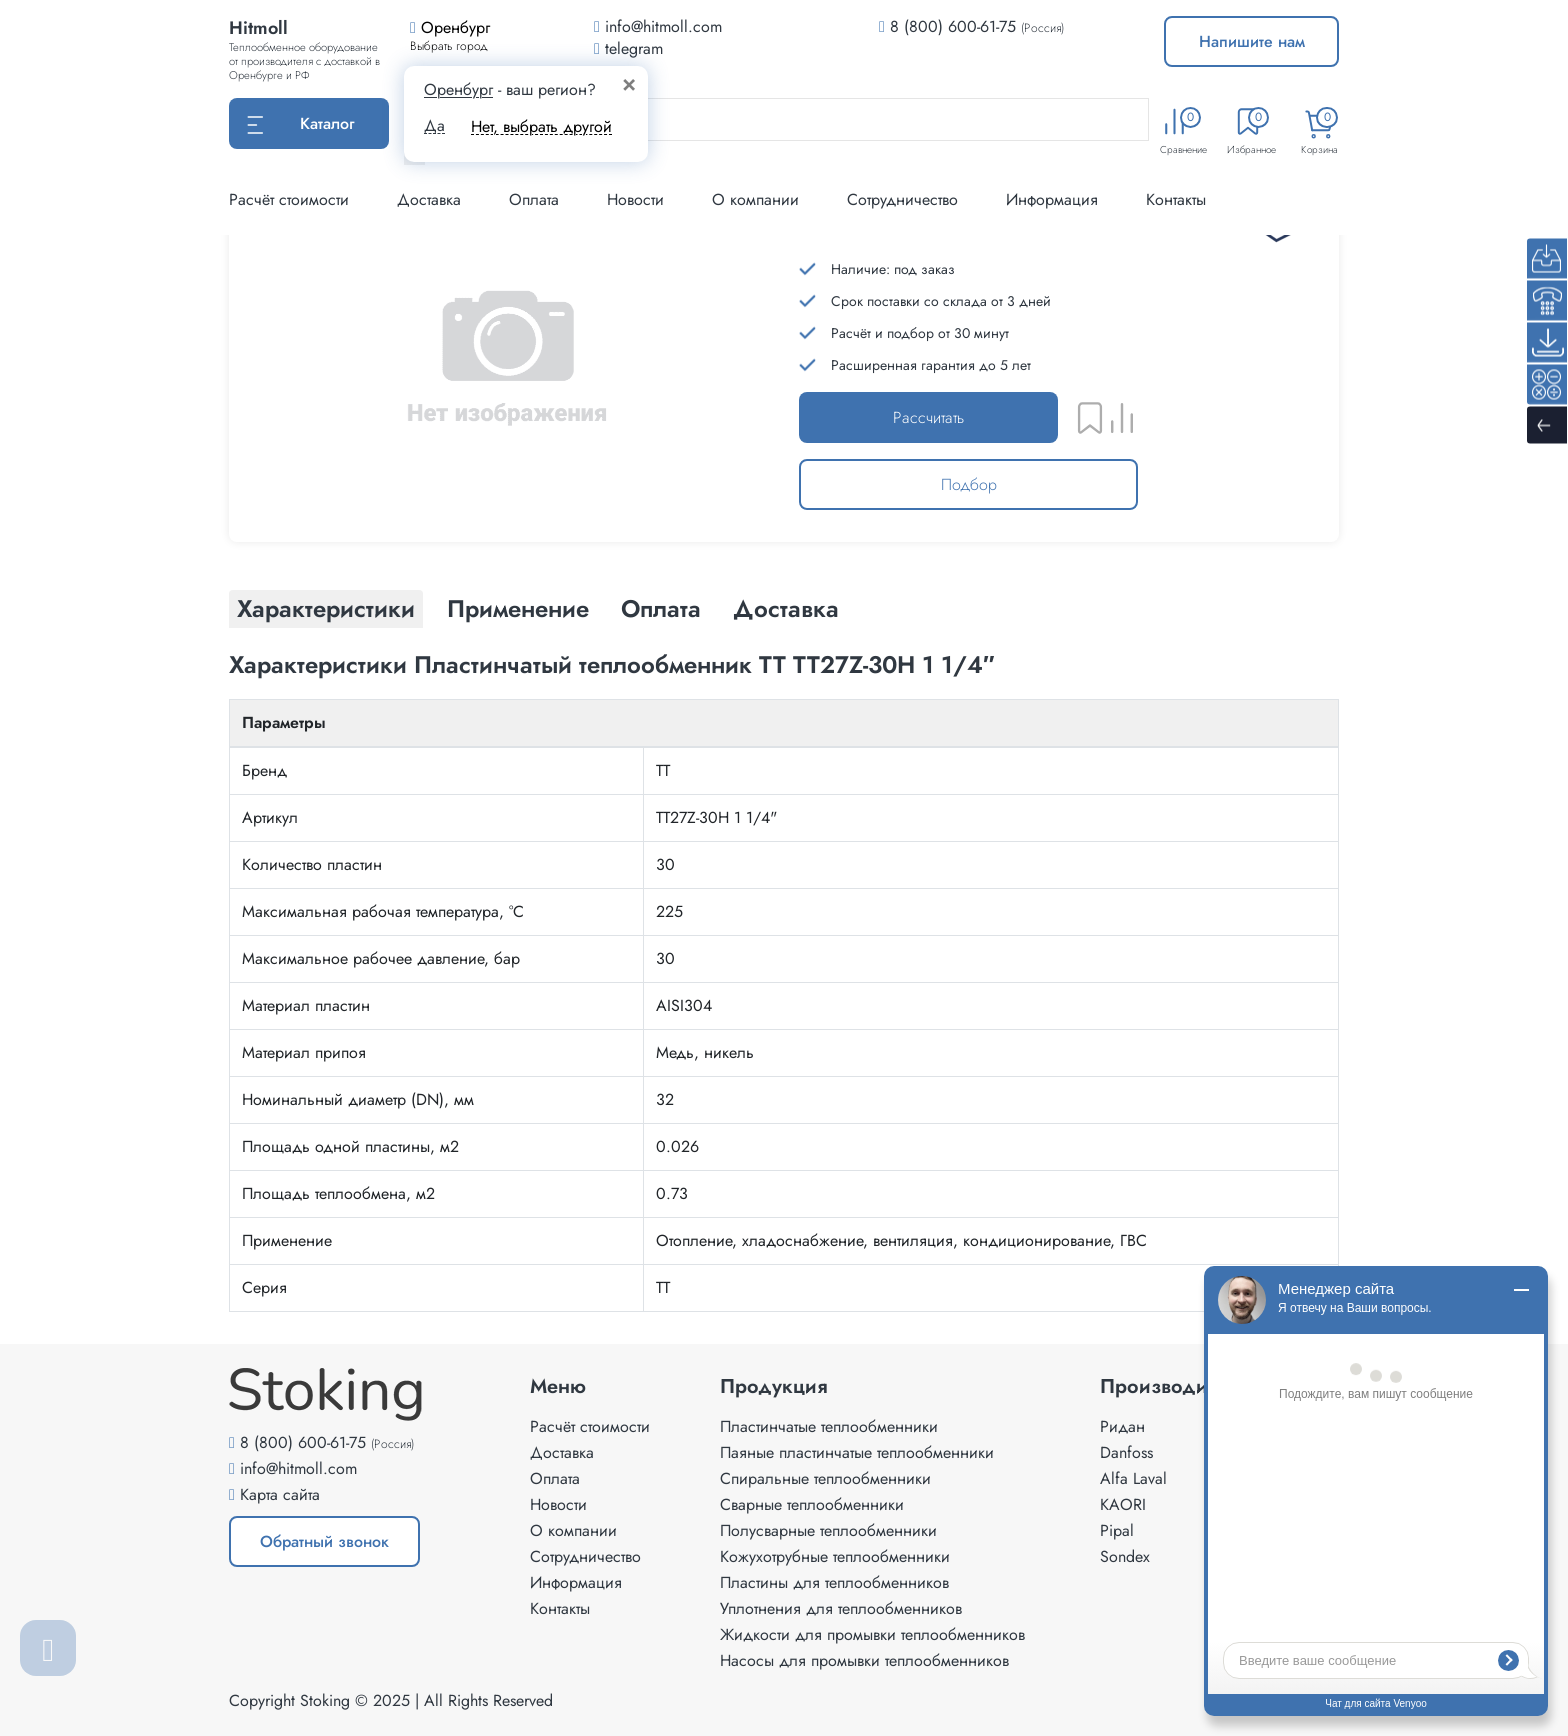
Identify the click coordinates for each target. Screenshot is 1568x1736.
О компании (755, 199)
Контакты (1176, 199)
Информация (1052, 199)
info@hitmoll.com (298, 1468)
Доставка (429, 199)
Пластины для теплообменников (834, 1582)
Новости (635, 199)
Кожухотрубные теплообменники (835, 1556)
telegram (628, 48)
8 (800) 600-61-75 (953, 26)
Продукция (774, 1387)
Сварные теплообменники (812, 1504)
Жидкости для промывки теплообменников (872, 1634)
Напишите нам (1252, 41)
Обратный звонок (324, 1541)
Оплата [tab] (661, 608)
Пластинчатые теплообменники (829, 1426)
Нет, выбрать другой (541, 126)
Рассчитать (928, 417)
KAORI (1123, 1504)
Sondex (1125, 1556)
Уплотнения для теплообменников (841, 1608)
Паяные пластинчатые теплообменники (857, 1452)
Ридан (1122, 1426)
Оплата (534, 199)
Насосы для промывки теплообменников (864, 1660)
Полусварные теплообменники (828, 1530)
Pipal (1117, 1530)
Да (434, 126)
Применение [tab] (518, 608)
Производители (1174, 1387)
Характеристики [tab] (326, 608)
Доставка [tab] (786, 608)
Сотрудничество (902, 199)
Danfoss (1126, 1452)
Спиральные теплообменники (825, 1478)
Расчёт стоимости (289, 199)
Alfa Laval (1133, 1478)
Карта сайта (280, 1494)
